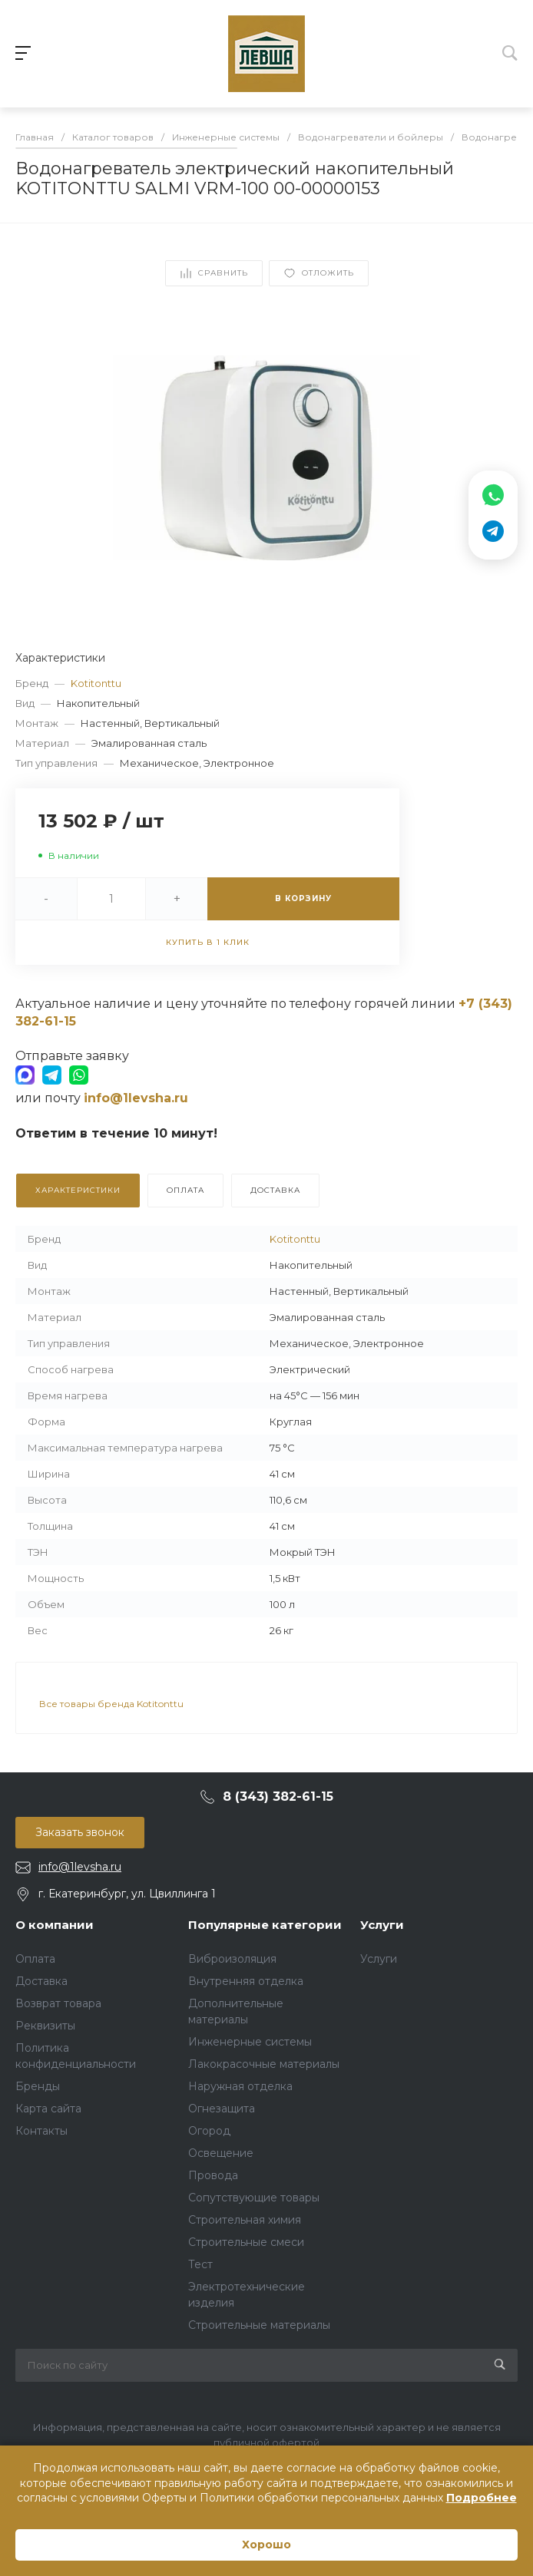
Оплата (35, 1959)
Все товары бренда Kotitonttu (111, 1703)
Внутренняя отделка (245, 1981)
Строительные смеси (246, 2242)
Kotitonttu (96, 683)
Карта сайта (48, 2108)
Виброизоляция (232, 1959)
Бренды (37, 2086)
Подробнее (481, 2498)
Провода (213, 2175)
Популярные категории (265, 1924)
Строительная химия (244, 2220)
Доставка (41, 1981)
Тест (200, 2264)
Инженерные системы (250, 2042)
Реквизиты (45, 2026)
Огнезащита (221, 2108)
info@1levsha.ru (79, 1867)
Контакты (41, 2131)
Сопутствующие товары (253, 2197)
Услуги (382, 1924)
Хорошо (266, 2544)
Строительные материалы (259, 2325)
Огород (209, 2131)
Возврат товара (58, 2003)
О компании (54, 1924)
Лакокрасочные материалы (263, 2064)
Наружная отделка (240, 2086)
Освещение (220, 2153)
